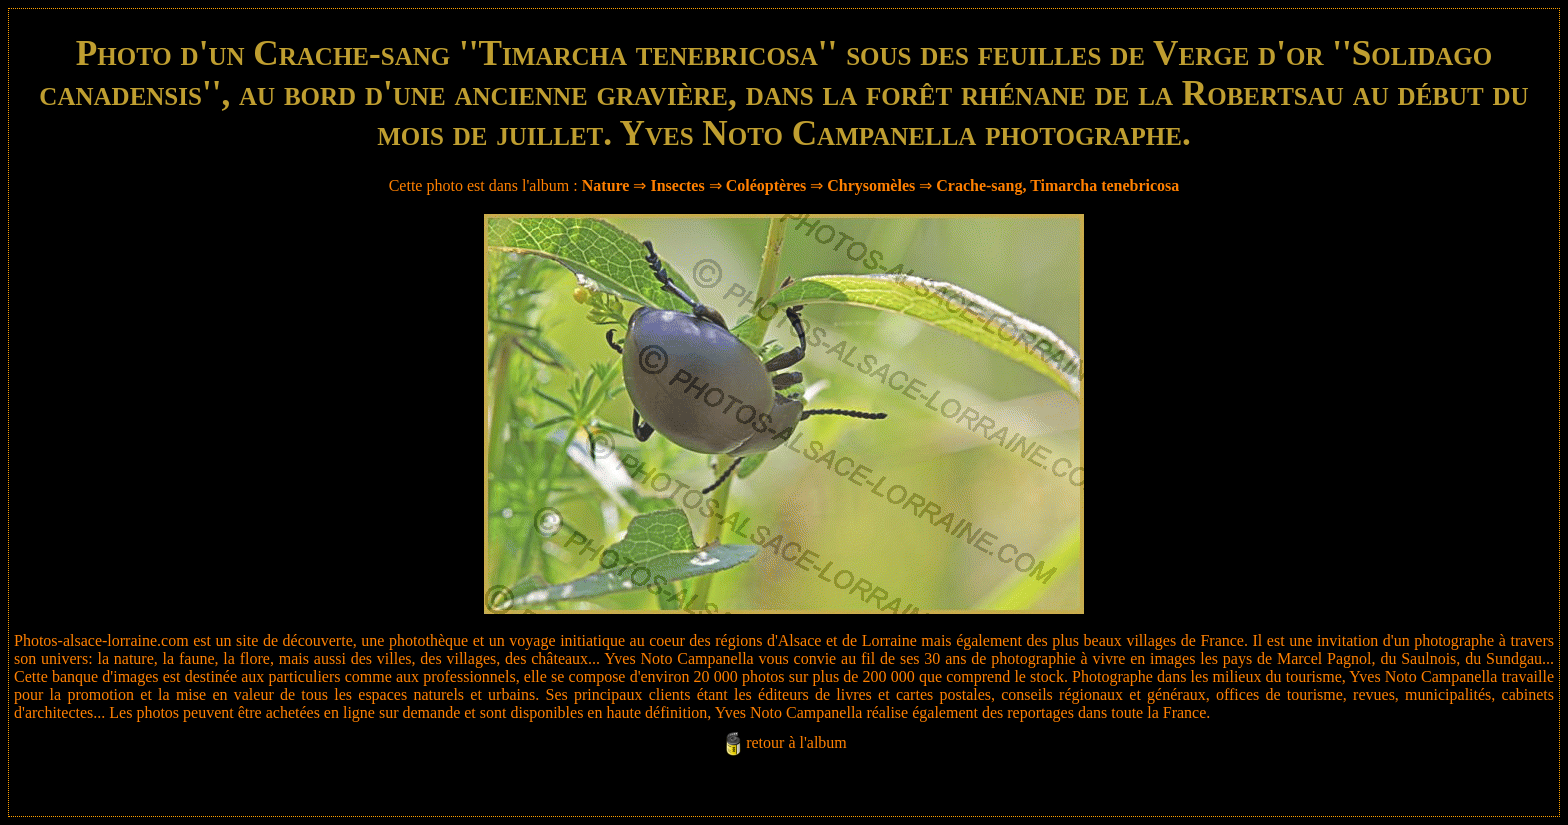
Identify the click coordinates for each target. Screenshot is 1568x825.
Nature (606, 185)
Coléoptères (766, 185)
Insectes (677, 185)
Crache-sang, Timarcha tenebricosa (1057, 185)
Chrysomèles (871, 185)
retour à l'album (796, 742)
